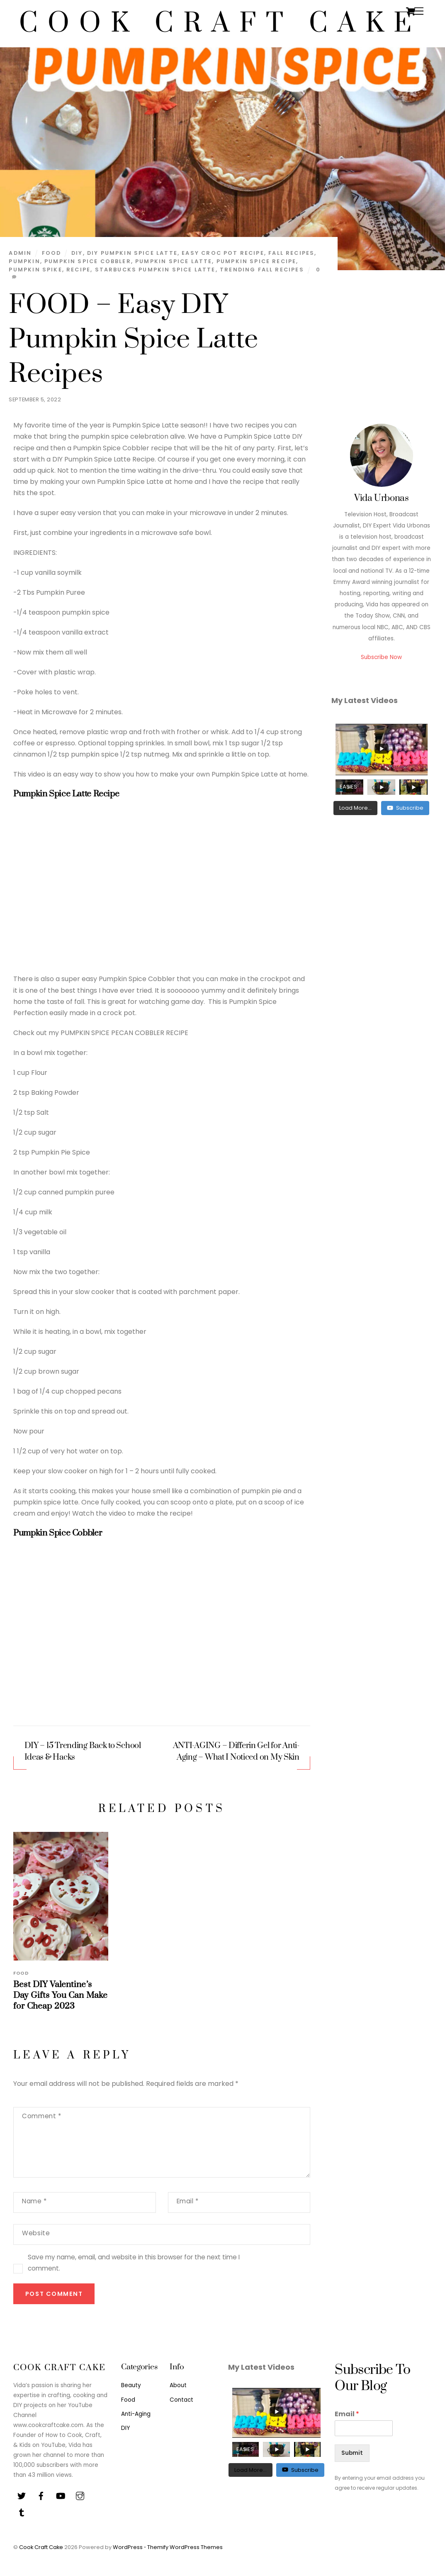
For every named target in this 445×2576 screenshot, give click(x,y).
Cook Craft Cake (41, 2547)
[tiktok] (21, 2512)
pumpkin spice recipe (256, 261)
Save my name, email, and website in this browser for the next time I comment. (134, 2263)
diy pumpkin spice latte (132, 252)
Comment (41, 2116)
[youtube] (60, 2495)
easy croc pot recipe (223, 252)
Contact (181, 2400)
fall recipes (291, 252)
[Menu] (419, 11)
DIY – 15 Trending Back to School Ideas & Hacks (82, 1752)
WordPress (128, 2547)
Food (51, 252)
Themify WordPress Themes (185, 2547)
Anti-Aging (136, 2414)
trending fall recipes (262, 269)
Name (34, 2201)
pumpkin (24, 261)
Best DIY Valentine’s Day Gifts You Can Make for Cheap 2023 (60, 1995)
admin (20, 252)
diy (77, 252)
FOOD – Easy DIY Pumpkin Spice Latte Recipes (133, 339)
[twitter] (21, 2495)
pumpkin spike (35, 269)
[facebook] (41, 2495)
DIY (125, 2428)
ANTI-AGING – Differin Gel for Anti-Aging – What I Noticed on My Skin (236, 1752)
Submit (352, 2453)
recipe (78, 269)
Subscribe (405, 808)
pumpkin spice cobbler (87, 261)
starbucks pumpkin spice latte (155, 269)
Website (36, 2233)
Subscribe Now (381, 657)
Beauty (131, 2385)
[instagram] (80, 2495)
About (178, 2385)
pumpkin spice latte (173, 261)
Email (188, 2201)
